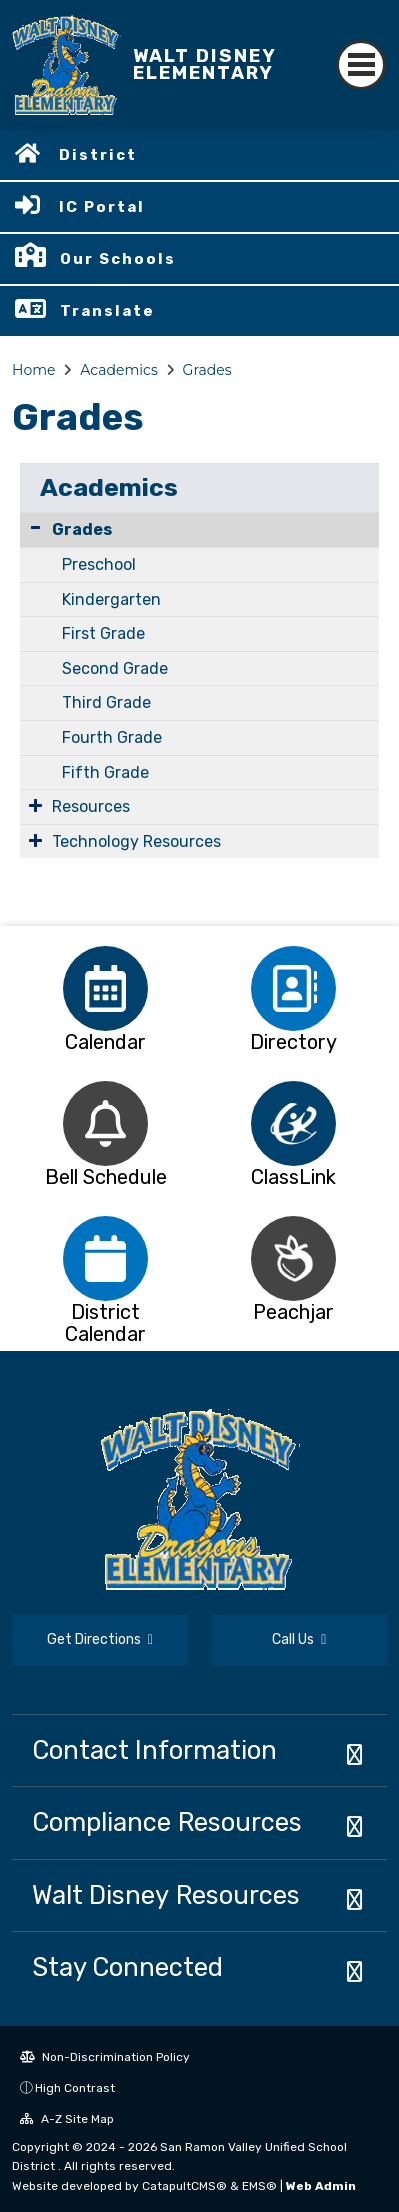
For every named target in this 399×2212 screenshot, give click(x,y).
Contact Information (154, 1750)
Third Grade (106, 702)
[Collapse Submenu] (35, 527)
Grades (207, 370)
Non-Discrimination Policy (105, 2057)
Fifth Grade (105, 772)
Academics (118, 370)
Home (33, 370)
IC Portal (102, 207)
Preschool (99, 564)
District (98, 155)
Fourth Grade (112, 737)
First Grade (103, 633)
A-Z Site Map (67, 2119)
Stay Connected (127, 1967)
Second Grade (115, 668)
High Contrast (75, 2088)
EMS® (259, 2186)
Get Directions (100, 1639)
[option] (106, 988)
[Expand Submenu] (35, 805)
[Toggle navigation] (361, 65)
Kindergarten (111, 599)
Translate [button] (107, 311)
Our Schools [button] (118, 259)
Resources (91, 806)
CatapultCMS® (184, 2186)
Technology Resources (136, 841)
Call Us (299, 1639)
